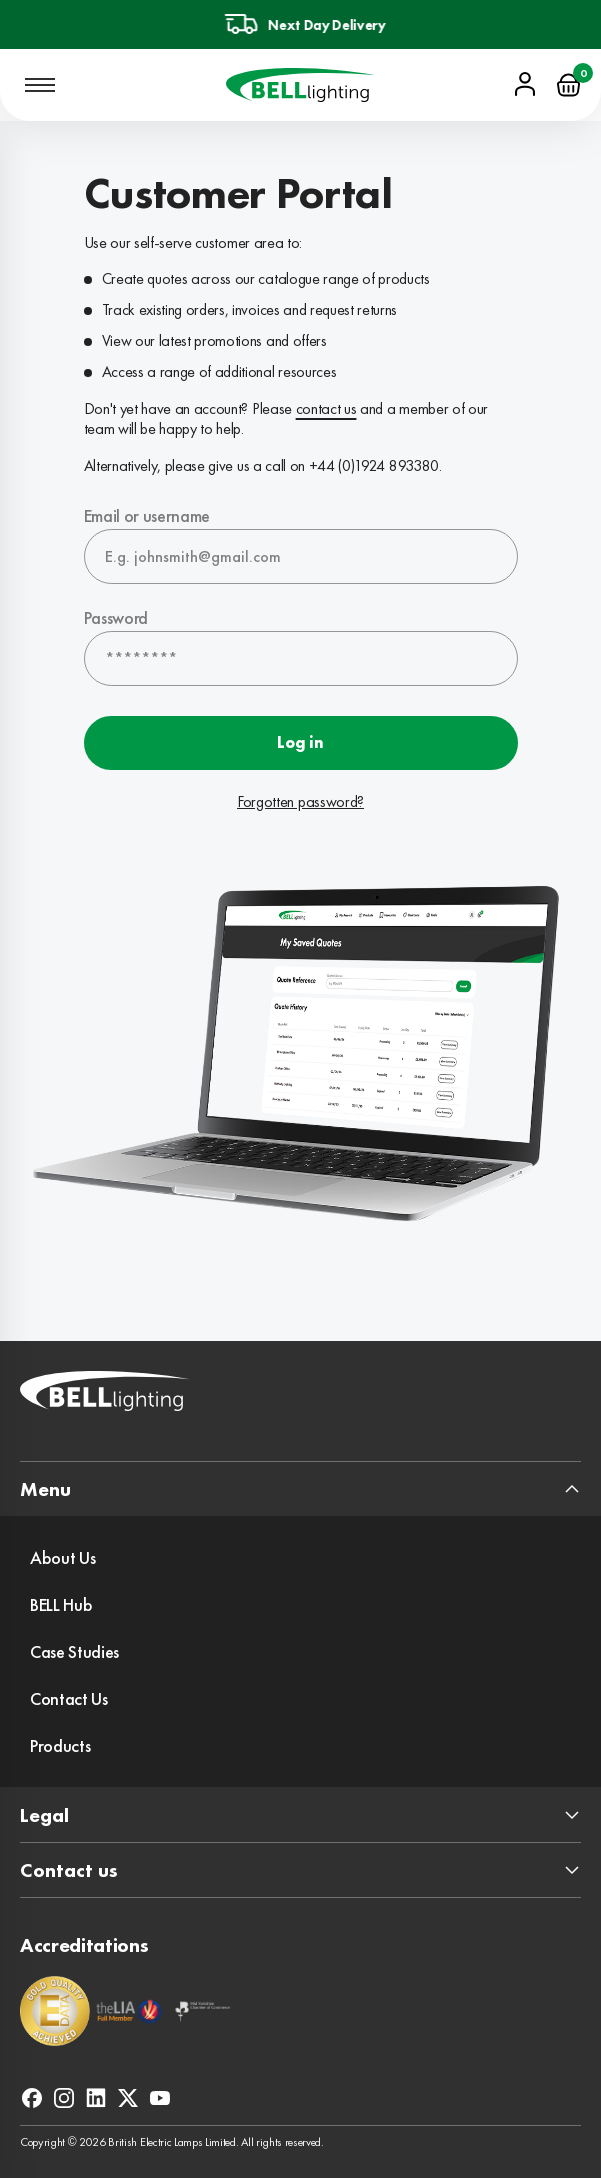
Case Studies (74, 1651)
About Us (62, 1557)
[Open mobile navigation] (40, 85)
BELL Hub (61, 1604)
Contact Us (69, 1698)
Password (116, 617)
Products (60, 1745)
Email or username (147, 515)
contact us (326, 408)
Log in (300, 742)
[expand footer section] (300, 1489)
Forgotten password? (300, 802)
